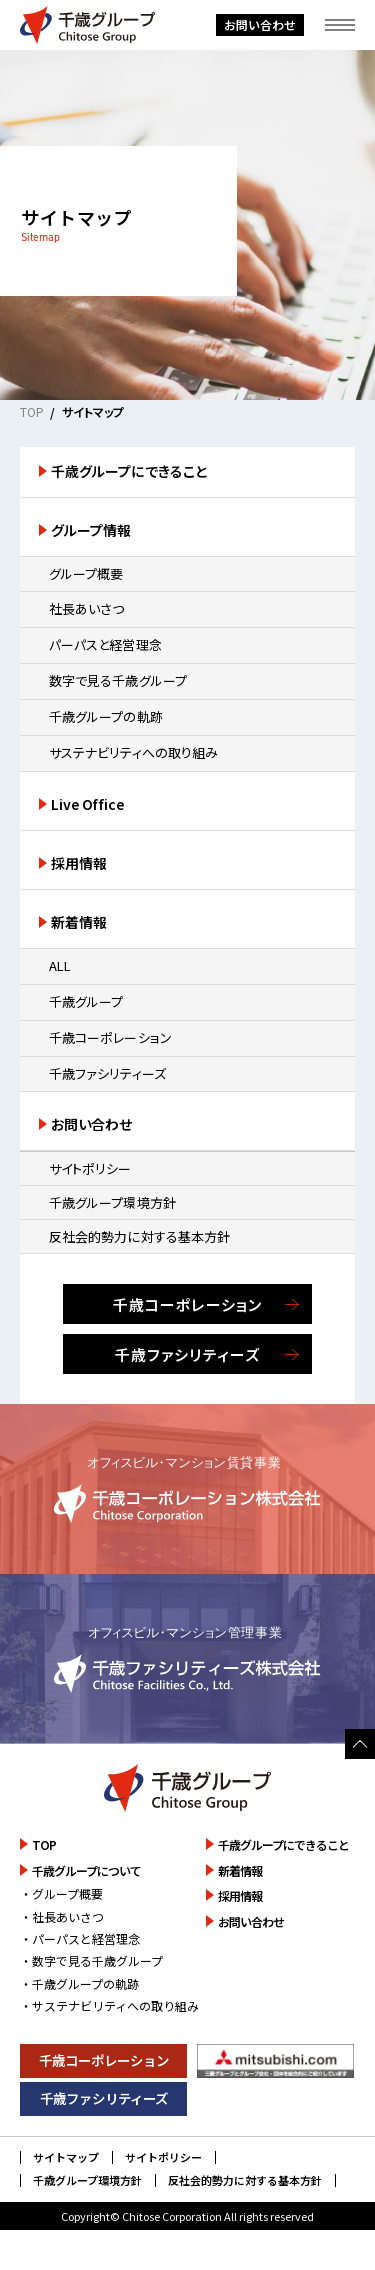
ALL (60, 965)
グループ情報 (91, 530)
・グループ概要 (61, 1893)
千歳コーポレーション (111, 1037)
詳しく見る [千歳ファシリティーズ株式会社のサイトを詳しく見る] (187, 1658)
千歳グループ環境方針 (113, 1202)
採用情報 (79, 863)
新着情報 (79, 922)
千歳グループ (86, 1001)
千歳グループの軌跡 (106, 716)
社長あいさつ (87, 608)
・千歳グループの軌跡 (79, 1983)
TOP (32, 411)
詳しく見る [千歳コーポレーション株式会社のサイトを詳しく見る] (187, 1489)
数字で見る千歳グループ (118, 680)
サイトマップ (66, 2157)
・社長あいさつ (62, 1916)
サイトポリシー (90, 1168)
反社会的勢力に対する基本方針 (140, 1236)
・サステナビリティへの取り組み (109, 2005)
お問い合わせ (260, 24)
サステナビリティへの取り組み (134, 752)
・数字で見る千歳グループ (91, 1960)
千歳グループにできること (129, 471)
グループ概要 (86, 573)
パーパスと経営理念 (105, 644)
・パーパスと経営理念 (80, 1938)
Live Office (88, 804)
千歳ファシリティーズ (108, 1073)
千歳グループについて (86, 1870)
